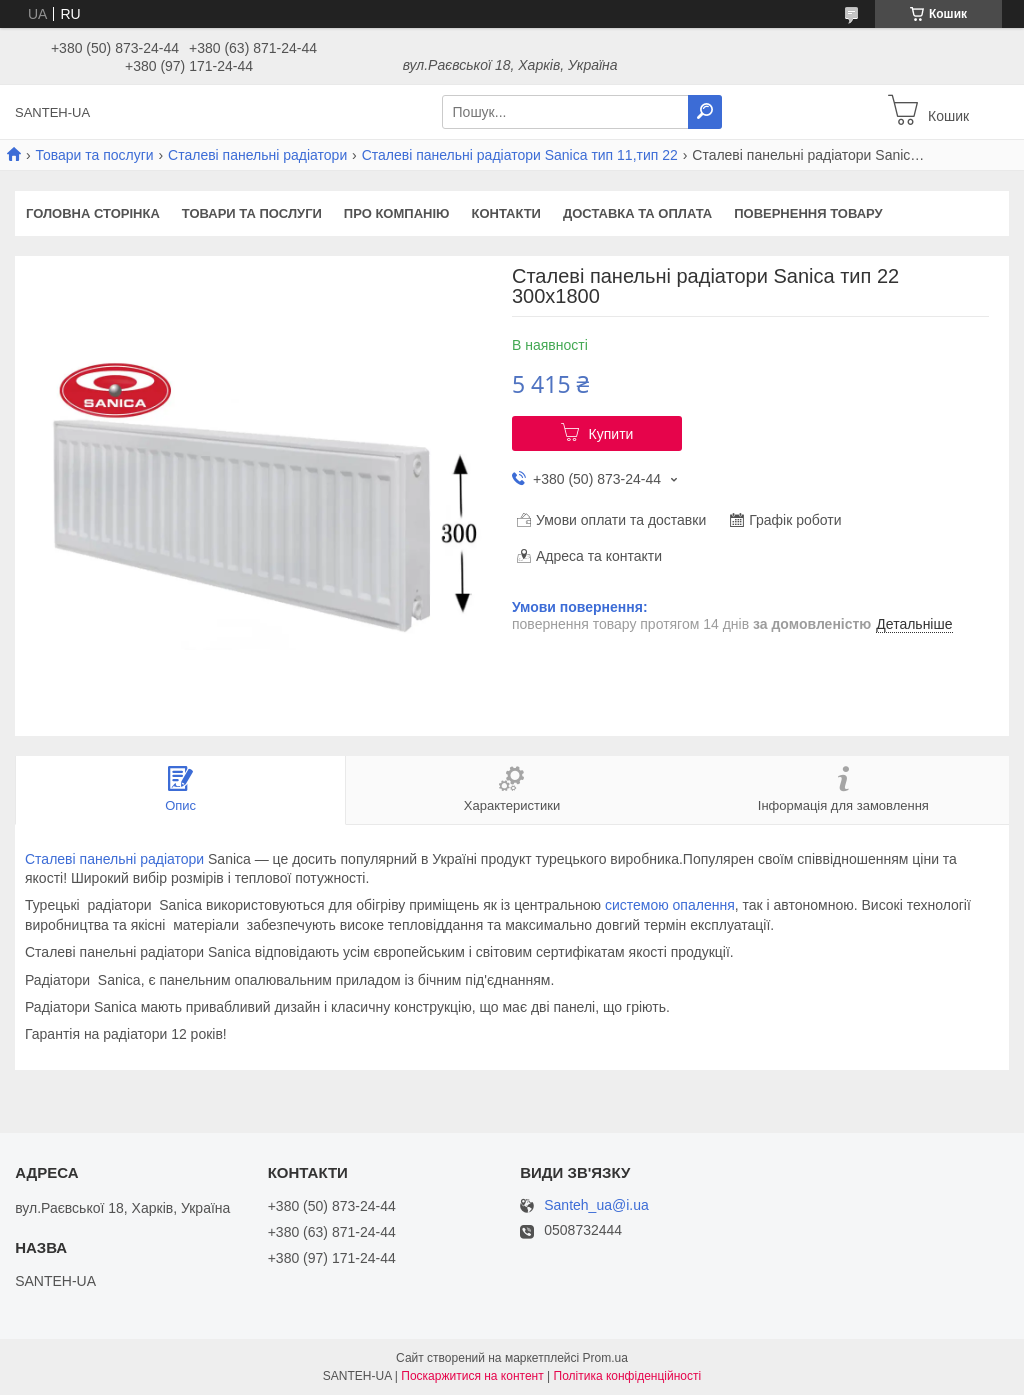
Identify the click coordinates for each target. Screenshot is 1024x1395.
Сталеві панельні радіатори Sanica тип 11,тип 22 (520, 155)
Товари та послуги (94, 155)
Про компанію (397, 213)
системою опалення (670, 905)
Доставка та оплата (637, 213)
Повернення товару (808, 213)
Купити (611, 434)
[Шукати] (705, 112)
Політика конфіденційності (628, 1376)
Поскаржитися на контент (472, 1376)
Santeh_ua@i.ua (596, 1205)
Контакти (506, 213)
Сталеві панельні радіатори (257, 155)
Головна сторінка (93, 213)
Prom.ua (605, 1358)
